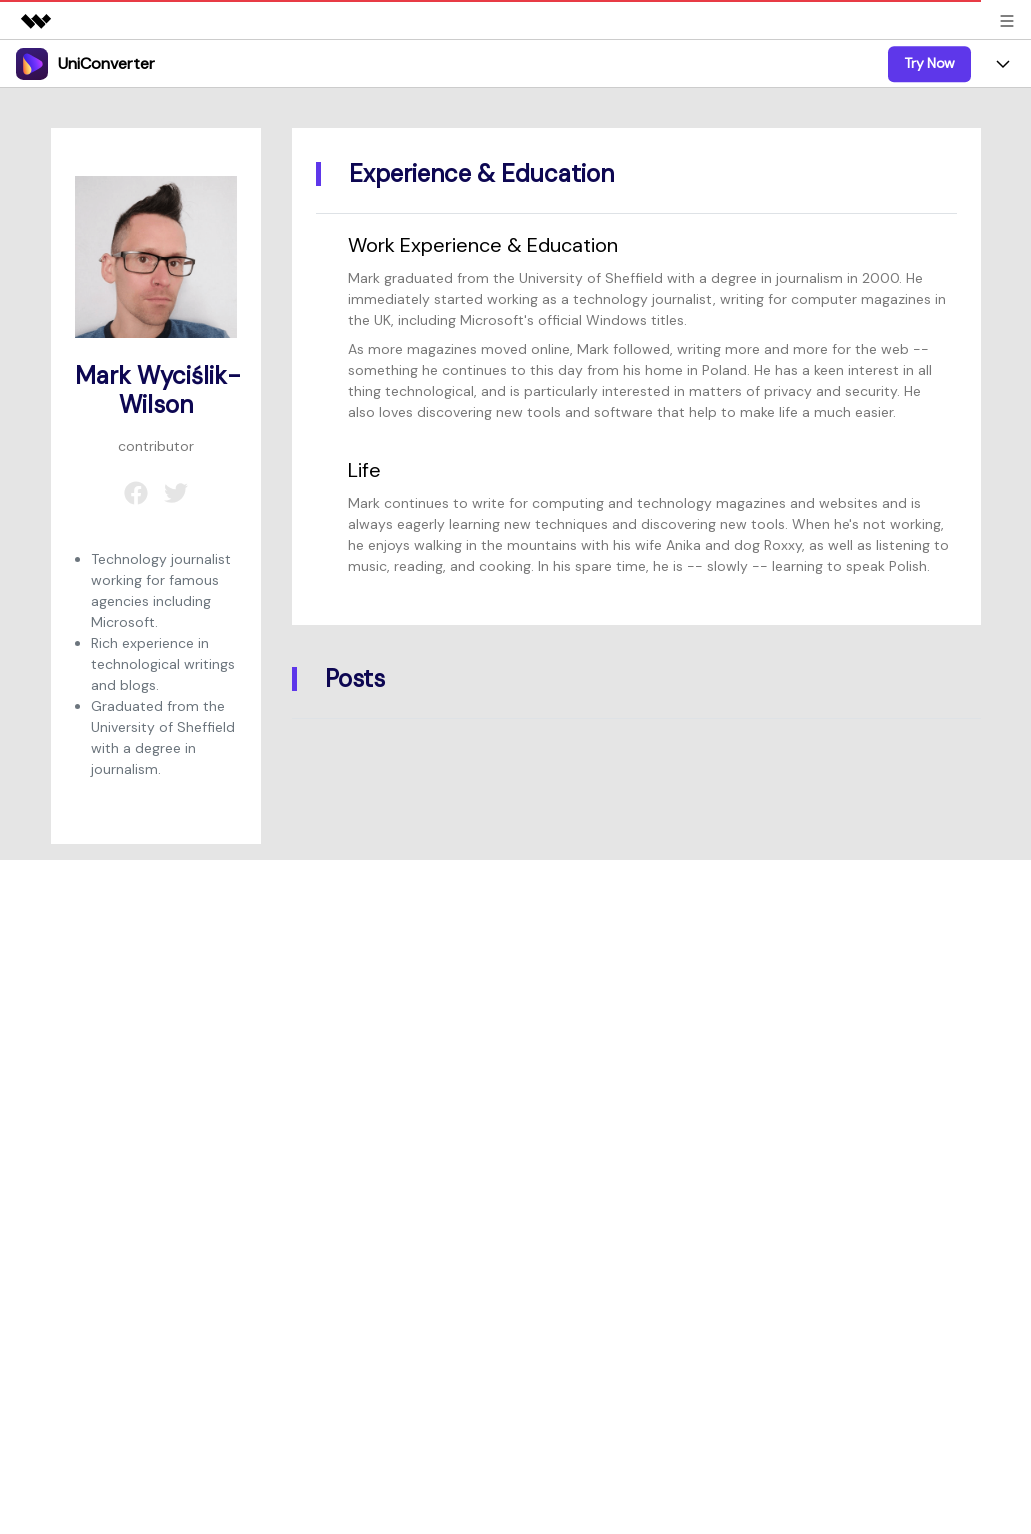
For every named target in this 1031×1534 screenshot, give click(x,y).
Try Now (929, 63)
